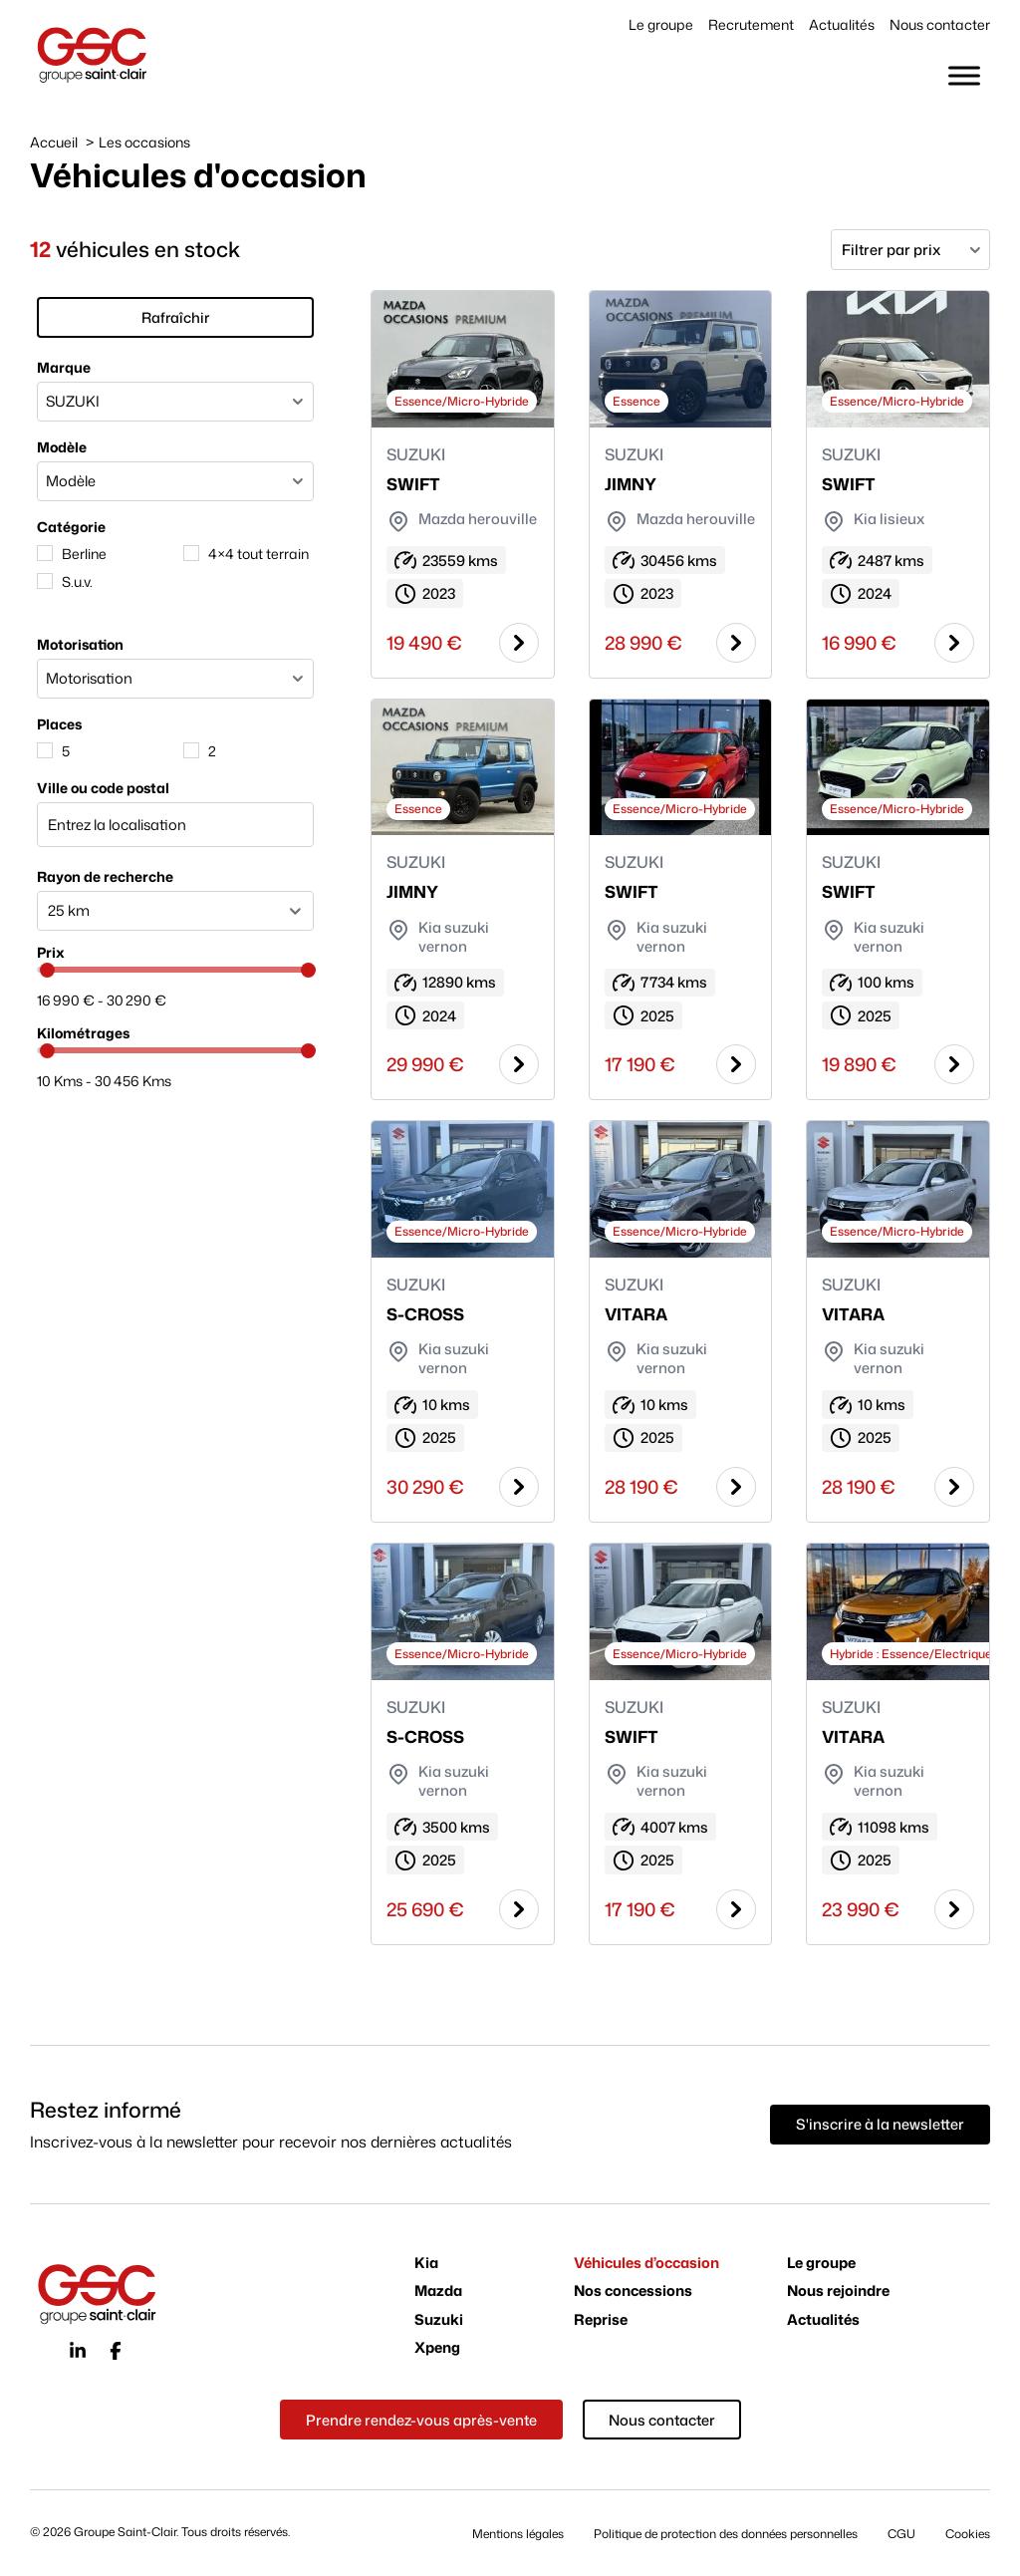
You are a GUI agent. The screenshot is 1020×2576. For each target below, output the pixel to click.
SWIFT (411, 483)
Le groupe (661, 24)
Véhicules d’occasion (646, 2265)
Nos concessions (633, 2294)
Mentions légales (518, 2535)
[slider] (40, 962)
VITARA (634, 1315)
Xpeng (437, 2351)
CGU (901, 2535)
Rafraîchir (174, 309)
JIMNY (628, 483)
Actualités (842, 24)
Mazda (438, 2294)
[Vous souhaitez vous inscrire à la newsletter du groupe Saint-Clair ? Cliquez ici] (880, 2127)
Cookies (967, 2535)
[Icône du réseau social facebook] (116, 2354)
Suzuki (438, 2323)
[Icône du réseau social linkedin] (78, 2354)
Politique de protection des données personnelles (726, 2535)
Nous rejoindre (838, 2294)
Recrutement (751, 24)
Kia (426, 2265)
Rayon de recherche (98, 867)
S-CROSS (423, 1315)
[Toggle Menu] (964, 75)
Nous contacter (940, 24)
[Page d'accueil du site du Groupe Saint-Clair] (92, 54)
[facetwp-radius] (174, 902)
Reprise (601, 2323)
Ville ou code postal (96, 778)
